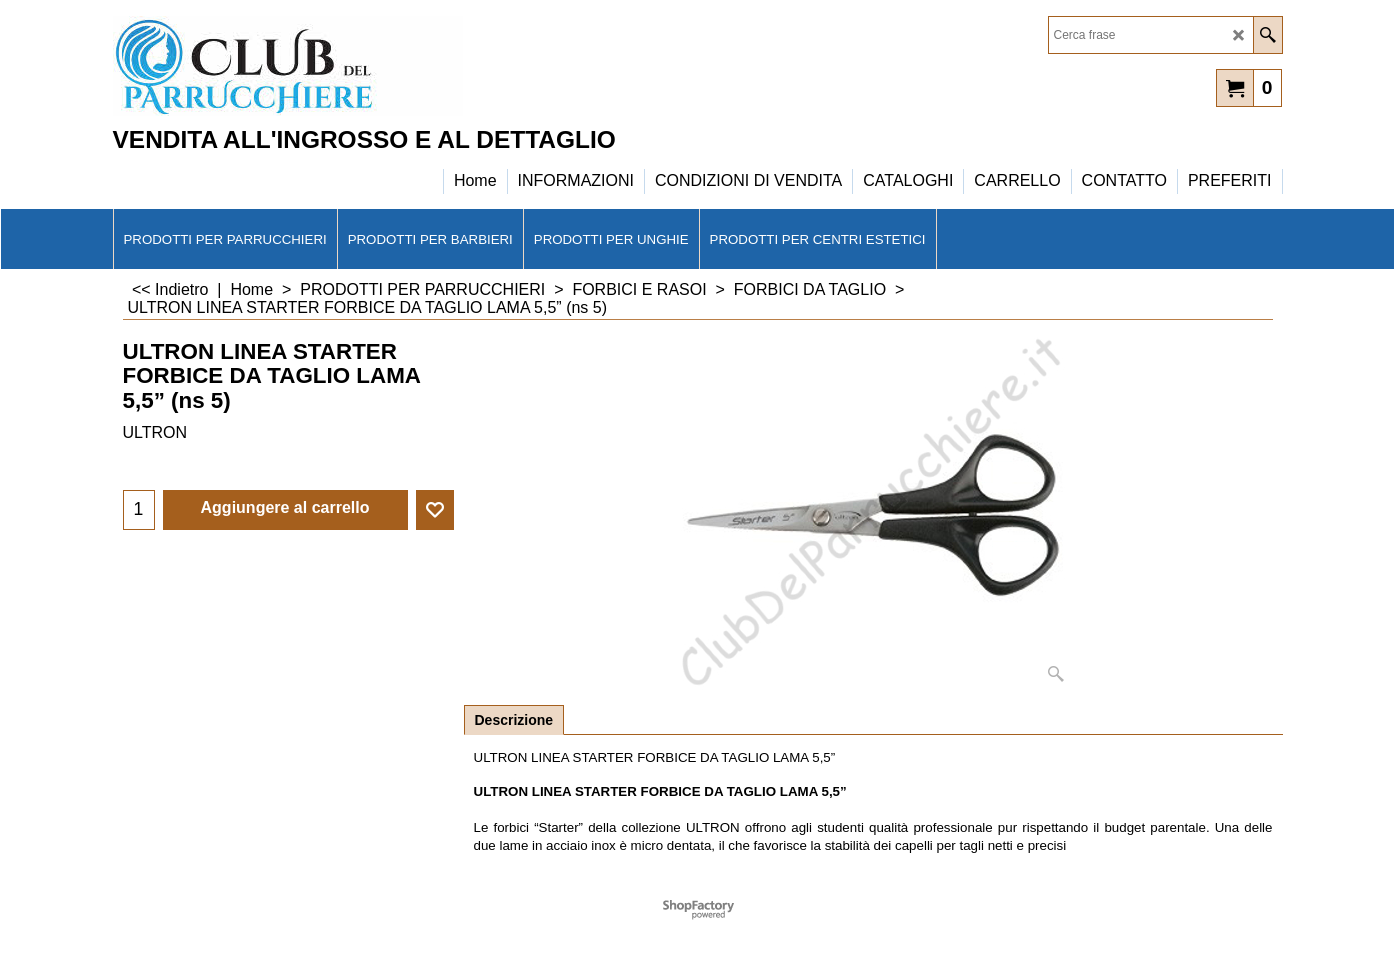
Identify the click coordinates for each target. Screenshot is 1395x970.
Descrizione (514, 720)
